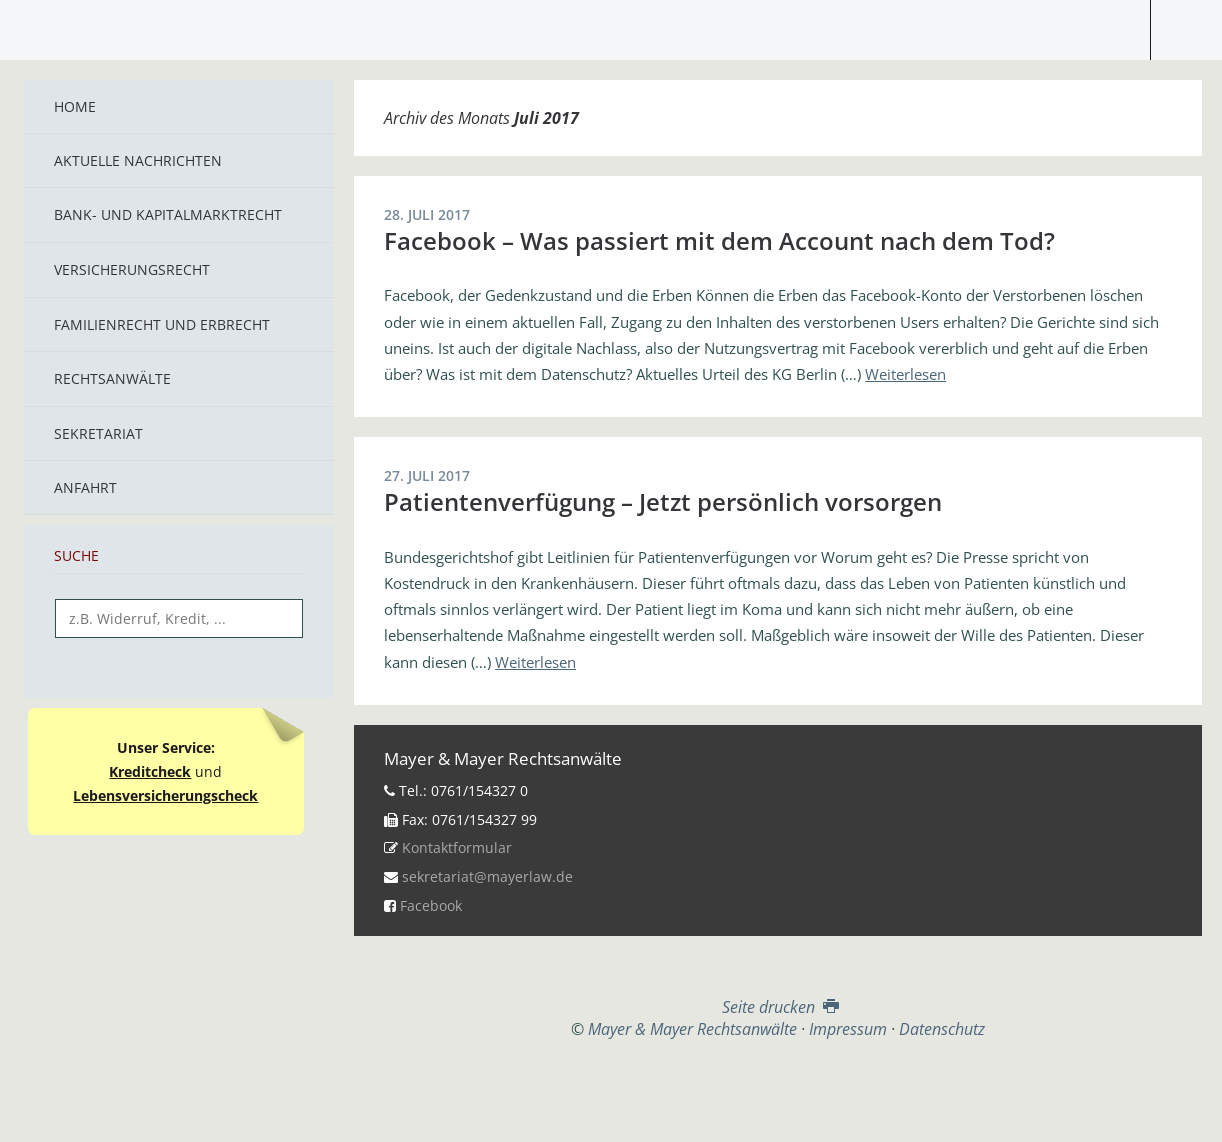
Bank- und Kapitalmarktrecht (168, 214)
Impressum (848, 1029)
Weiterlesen (905, 374)
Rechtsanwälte (112, 378)
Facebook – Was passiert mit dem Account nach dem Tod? (719, 240)
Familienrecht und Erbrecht (162, 324)
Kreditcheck (150, 771)
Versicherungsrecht (132, 269)
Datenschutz (942, 1029)
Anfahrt (85, 487)
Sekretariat (98, 433)
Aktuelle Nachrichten (138, 160)
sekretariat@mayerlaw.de (487, 876)
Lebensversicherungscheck (165, 795)
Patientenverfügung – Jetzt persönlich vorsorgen (663, 501)
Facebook (431, 905)
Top (778, 1089)
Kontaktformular (457, 847)
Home (75, 106)
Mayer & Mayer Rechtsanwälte (611, 25)
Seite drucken (778, 1007)
